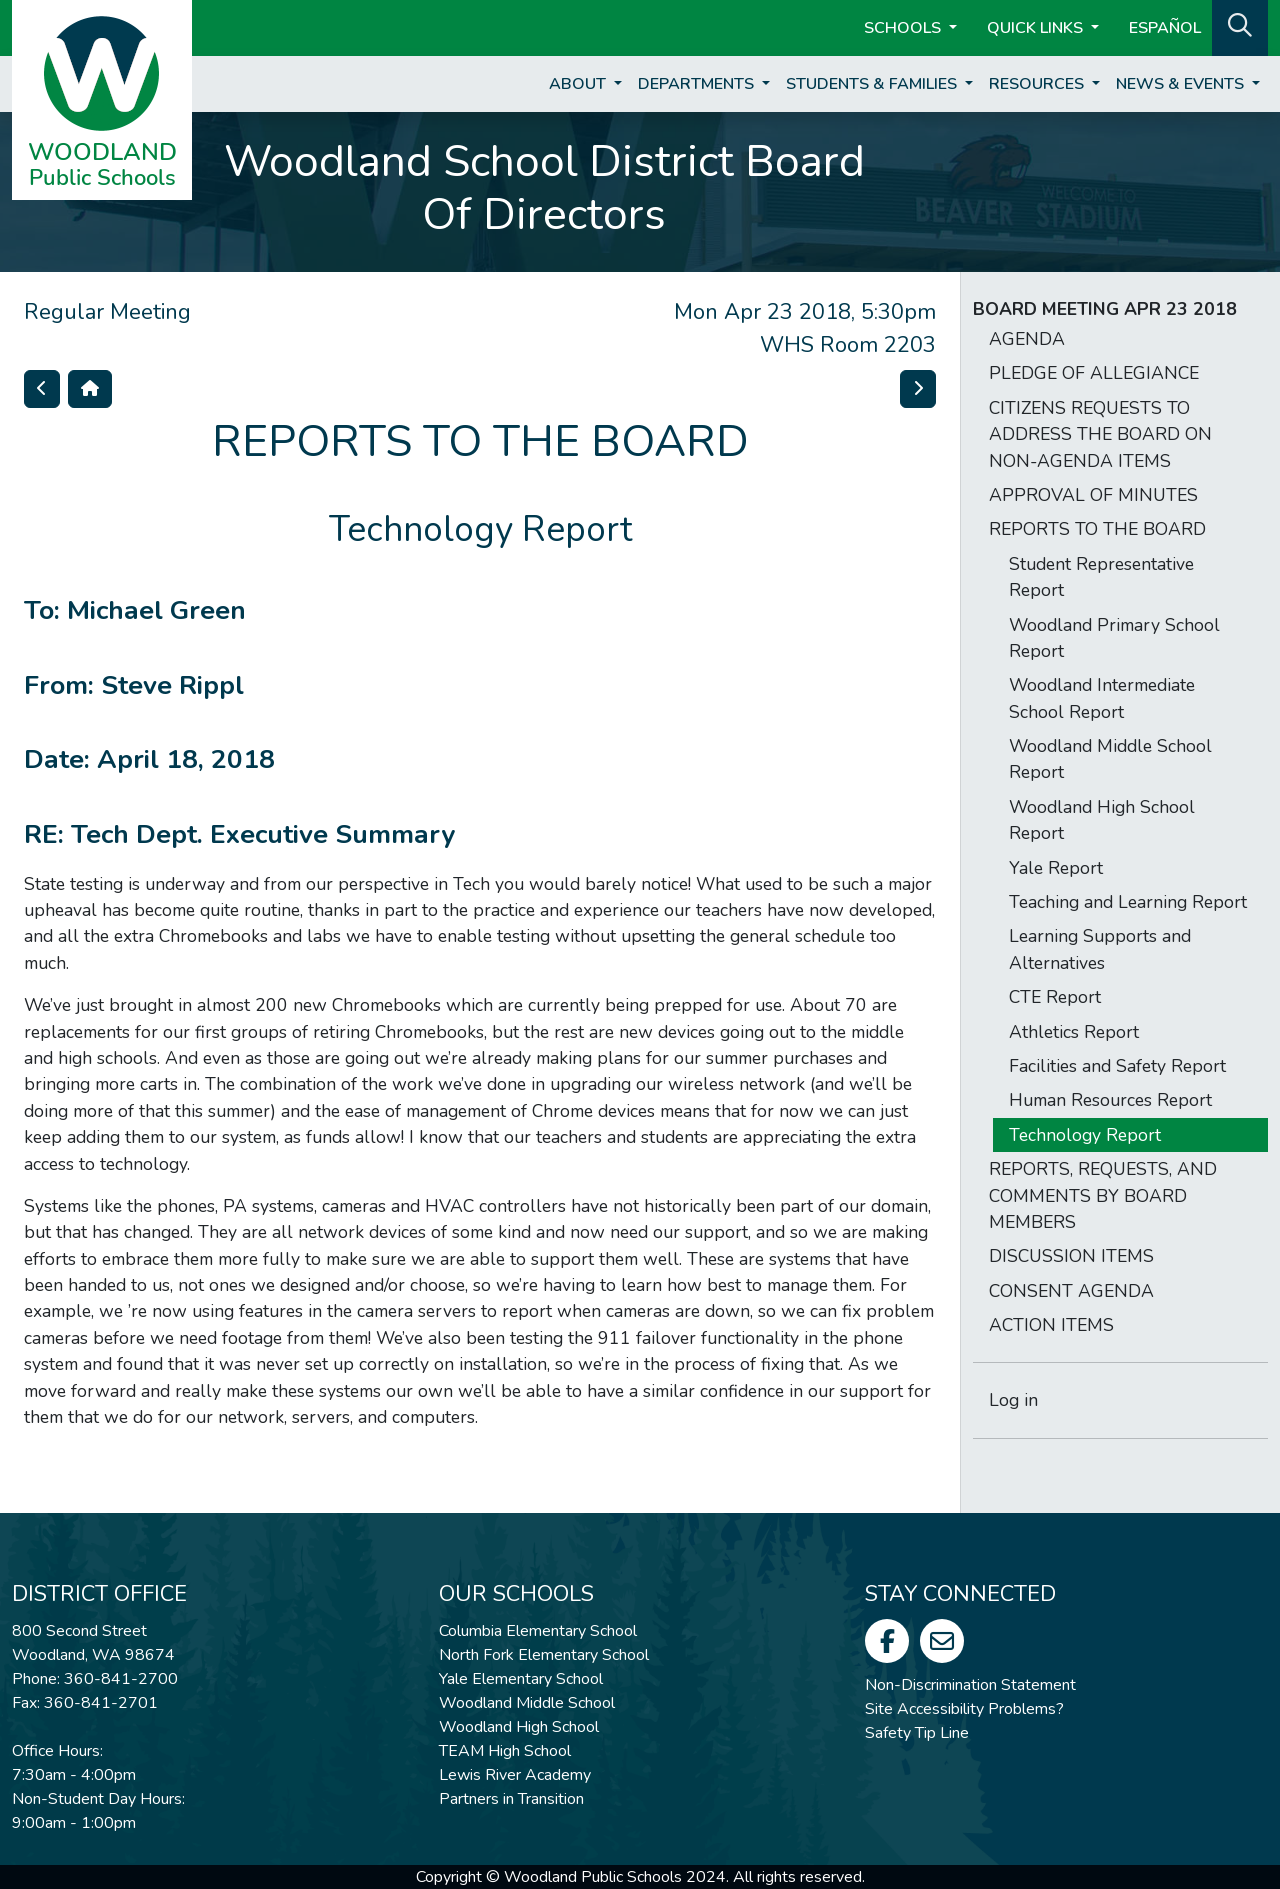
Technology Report (1085, 1135)
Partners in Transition (511, 1799)
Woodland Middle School (527, 1703)
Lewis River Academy (515, 1775)
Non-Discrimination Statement (970, 1685)
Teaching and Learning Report (1128, 902)
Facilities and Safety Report (1117, 1066)
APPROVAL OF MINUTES (1093, 495)
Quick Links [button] (1037, 28)
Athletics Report (1074, 1032)
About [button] (579, 84)
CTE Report (1055, 997)
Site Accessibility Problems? (964, 1709)
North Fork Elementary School (544, 1655)
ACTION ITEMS (1051, 1325)
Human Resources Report (1110, 1100)
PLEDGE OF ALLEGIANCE (1094, 373)
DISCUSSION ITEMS (1071, 1256)
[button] (1240, 26)
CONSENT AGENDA (1071, 1291)
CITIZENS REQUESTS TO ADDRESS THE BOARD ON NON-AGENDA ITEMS (1100, 434)
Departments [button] (698, 84)
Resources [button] (1038, 84)
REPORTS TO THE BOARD (1097, 529)
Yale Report (1056, 868)
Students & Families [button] (873, 84)
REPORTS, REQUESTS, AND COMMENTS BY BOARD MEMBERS (1103, 1195)
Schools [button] (904, 28)
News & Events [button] (1182, 84)
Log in (1013, 1400)
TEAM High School (505, 1751)
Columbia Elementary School (538, 1631)
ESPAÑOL (1165, 28)
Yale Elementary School (521, 1679)
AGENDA (1027, 339)
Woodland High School (519, 1727)
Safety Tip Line (917, 1733)
